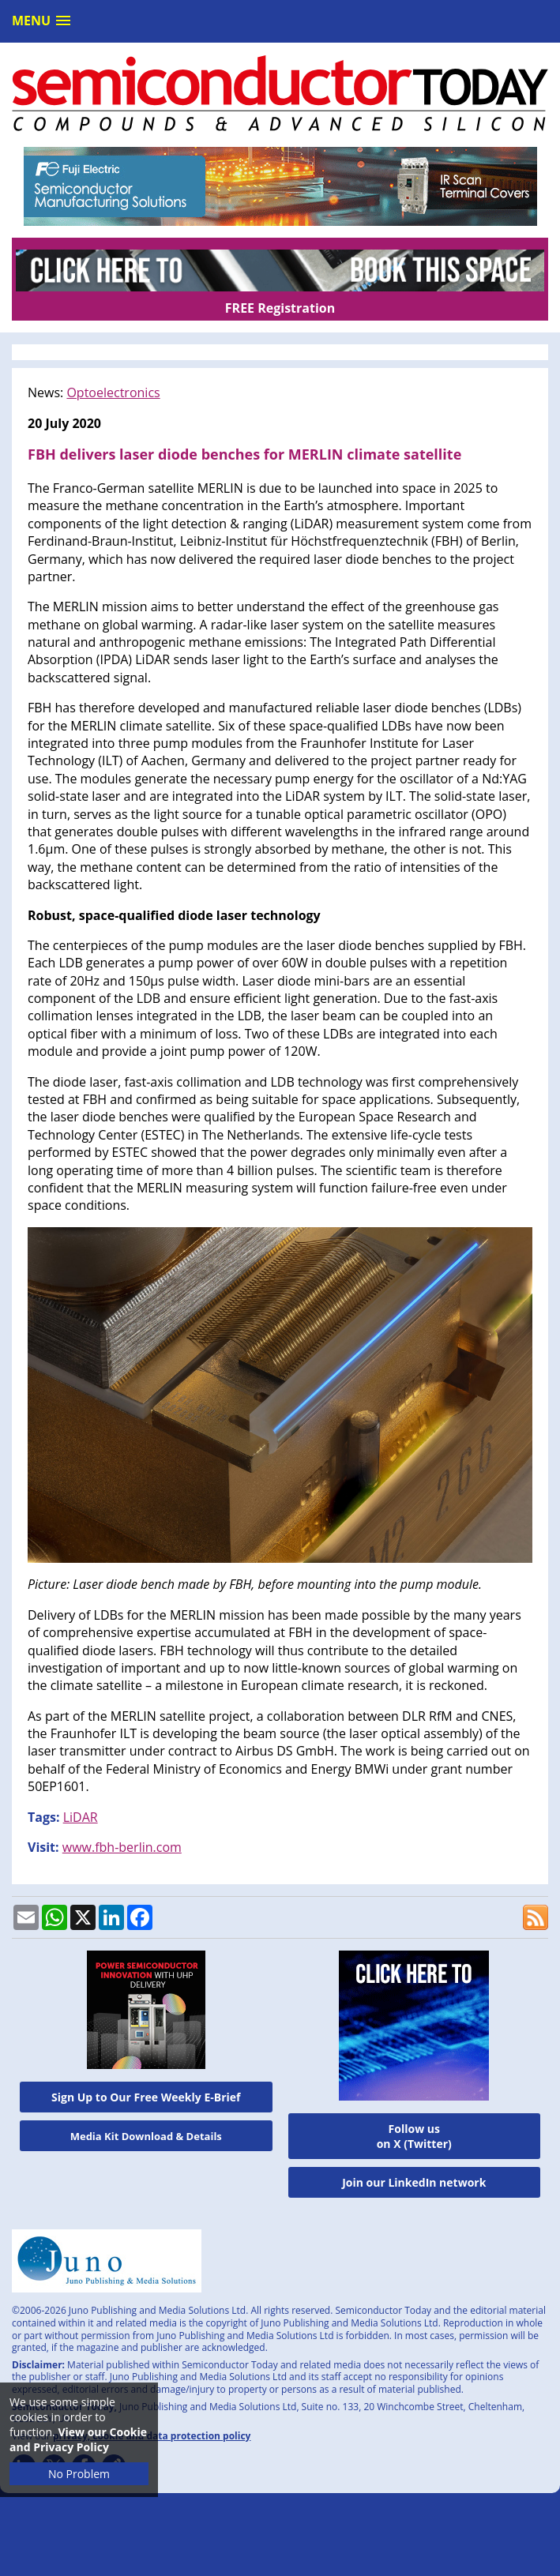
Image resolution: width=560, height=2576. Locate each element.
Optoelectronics (113, 392)
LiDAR (80, 1817)
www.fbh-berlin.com (122, 1847)
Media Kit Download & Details (146, 2136)
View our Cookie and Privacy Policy (78, 2439)
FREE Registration (280, 308)
